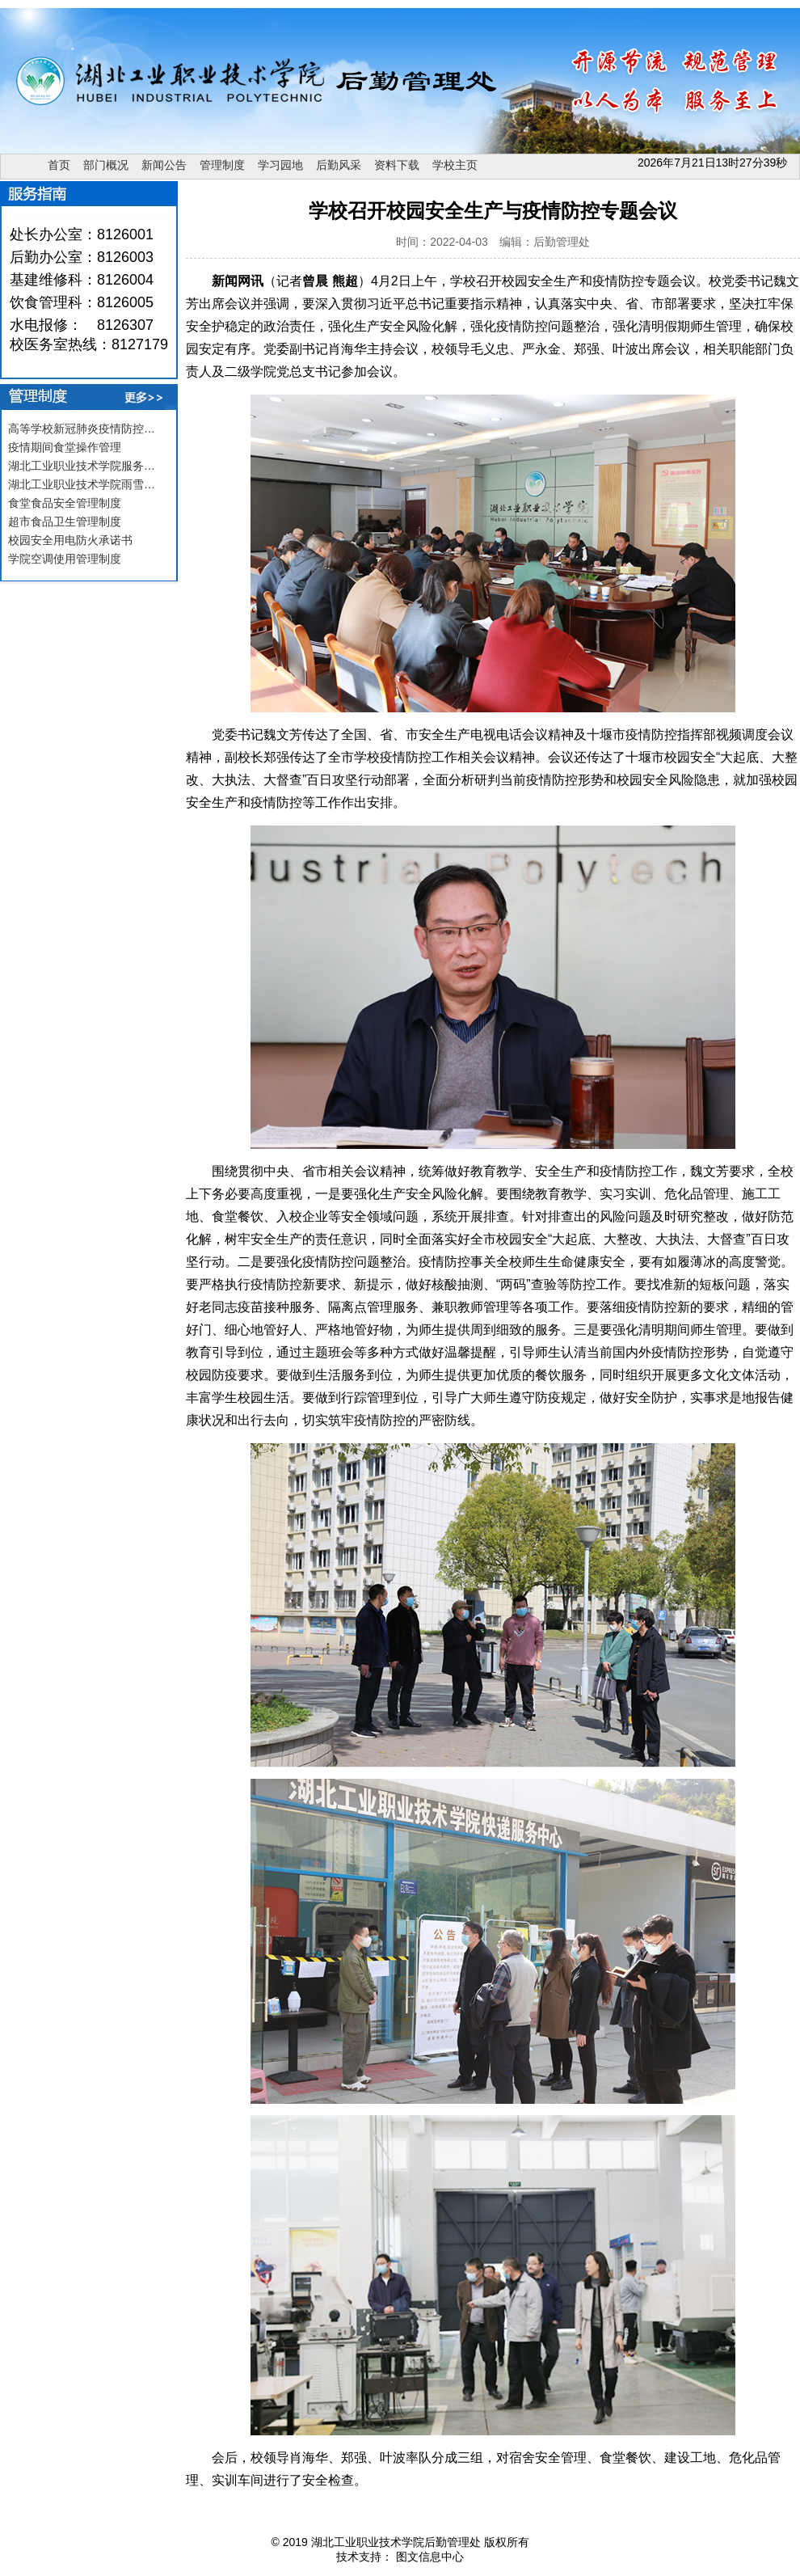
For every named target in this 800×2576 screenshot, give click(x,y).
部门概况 (105, 164)
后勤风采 (338, 164)
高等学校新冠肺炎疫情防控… (81, 428)
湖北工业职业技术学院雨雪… (81, 484)
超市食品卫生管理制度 (64, 521)
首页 (59, 164)
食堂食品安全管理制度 (64, 502)
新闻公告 (164, 164)
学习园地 (280, 164)
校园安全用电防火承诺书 (70, 540)
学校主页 (455, 164)
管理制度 (222, 164)
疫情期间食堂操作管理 (64, 447)
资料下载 (396, 164)
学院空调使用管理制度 (64, 558)
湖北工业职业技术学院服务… (81, 465)
